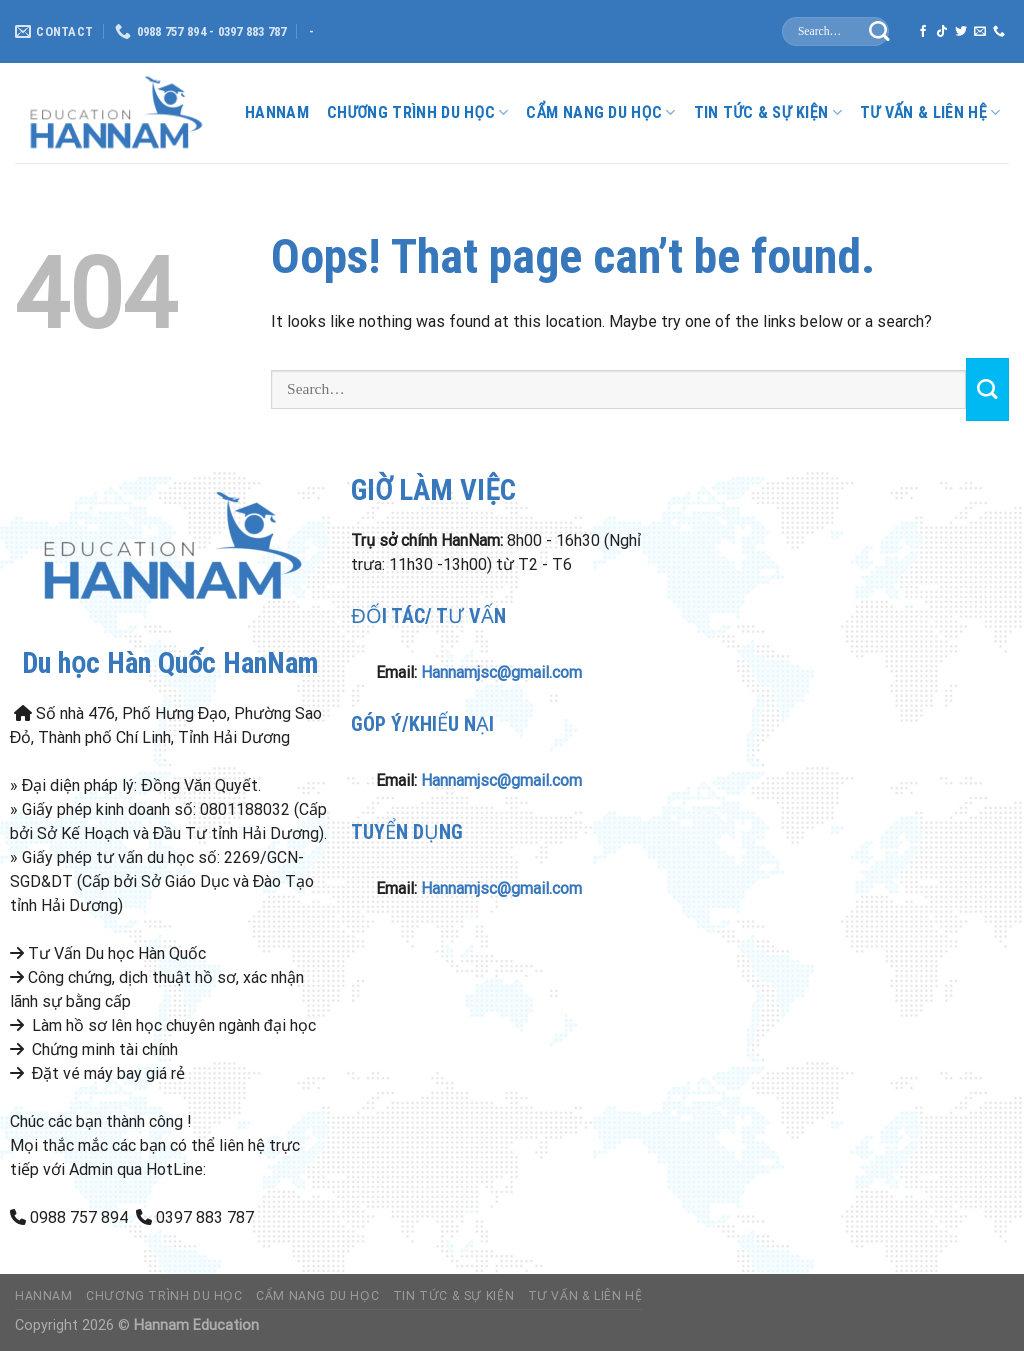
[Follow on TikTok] (942, 32)
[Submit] (879, 31)
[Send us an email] (980, 32)
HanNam (277, 112)
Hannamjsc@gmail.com (501, 672)
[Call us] (999, 32)
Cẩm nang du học (600, 113)
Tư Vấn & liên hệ (930, 113)
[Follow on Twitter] (961, 32)
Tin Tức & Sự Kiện (768, 113)
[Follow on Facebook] (923, 32)
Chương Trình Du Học (417, 113)
